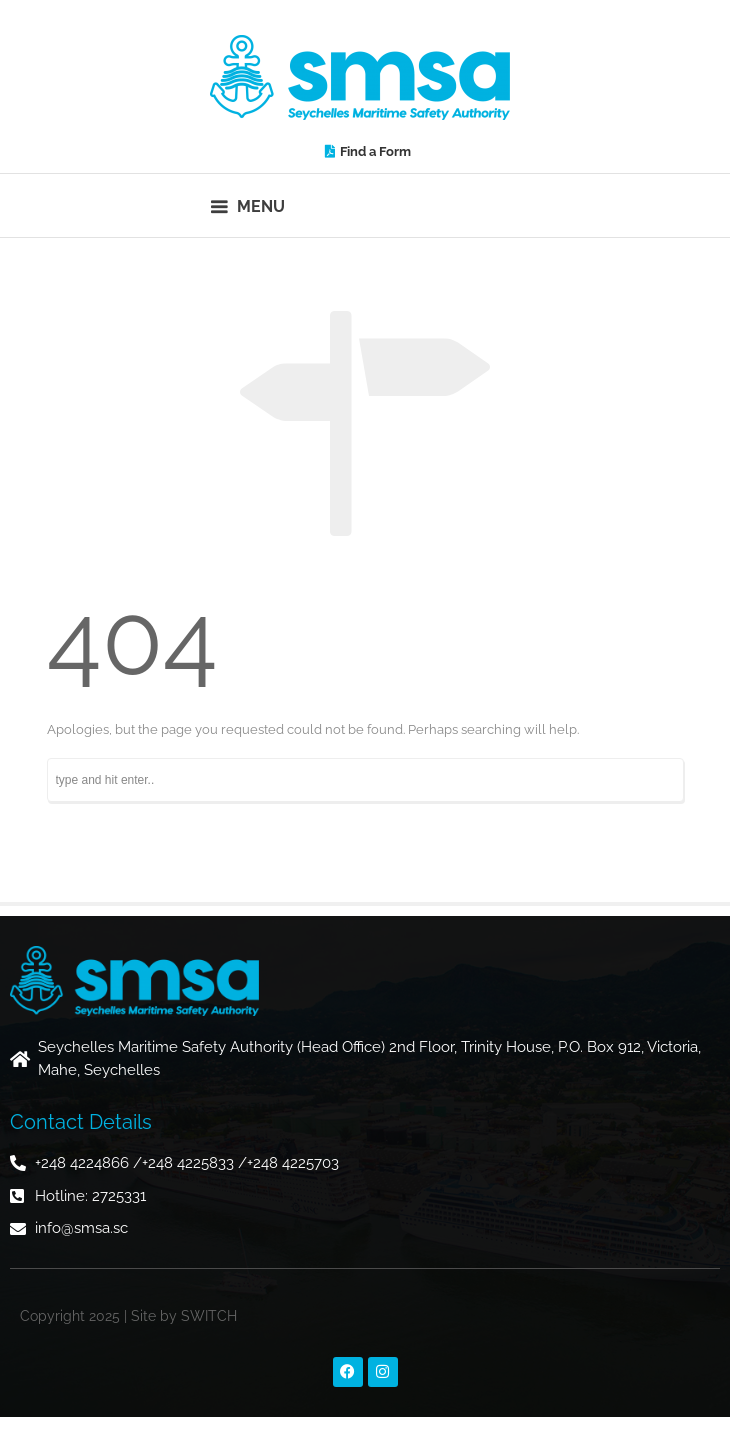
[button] (248, 205)
